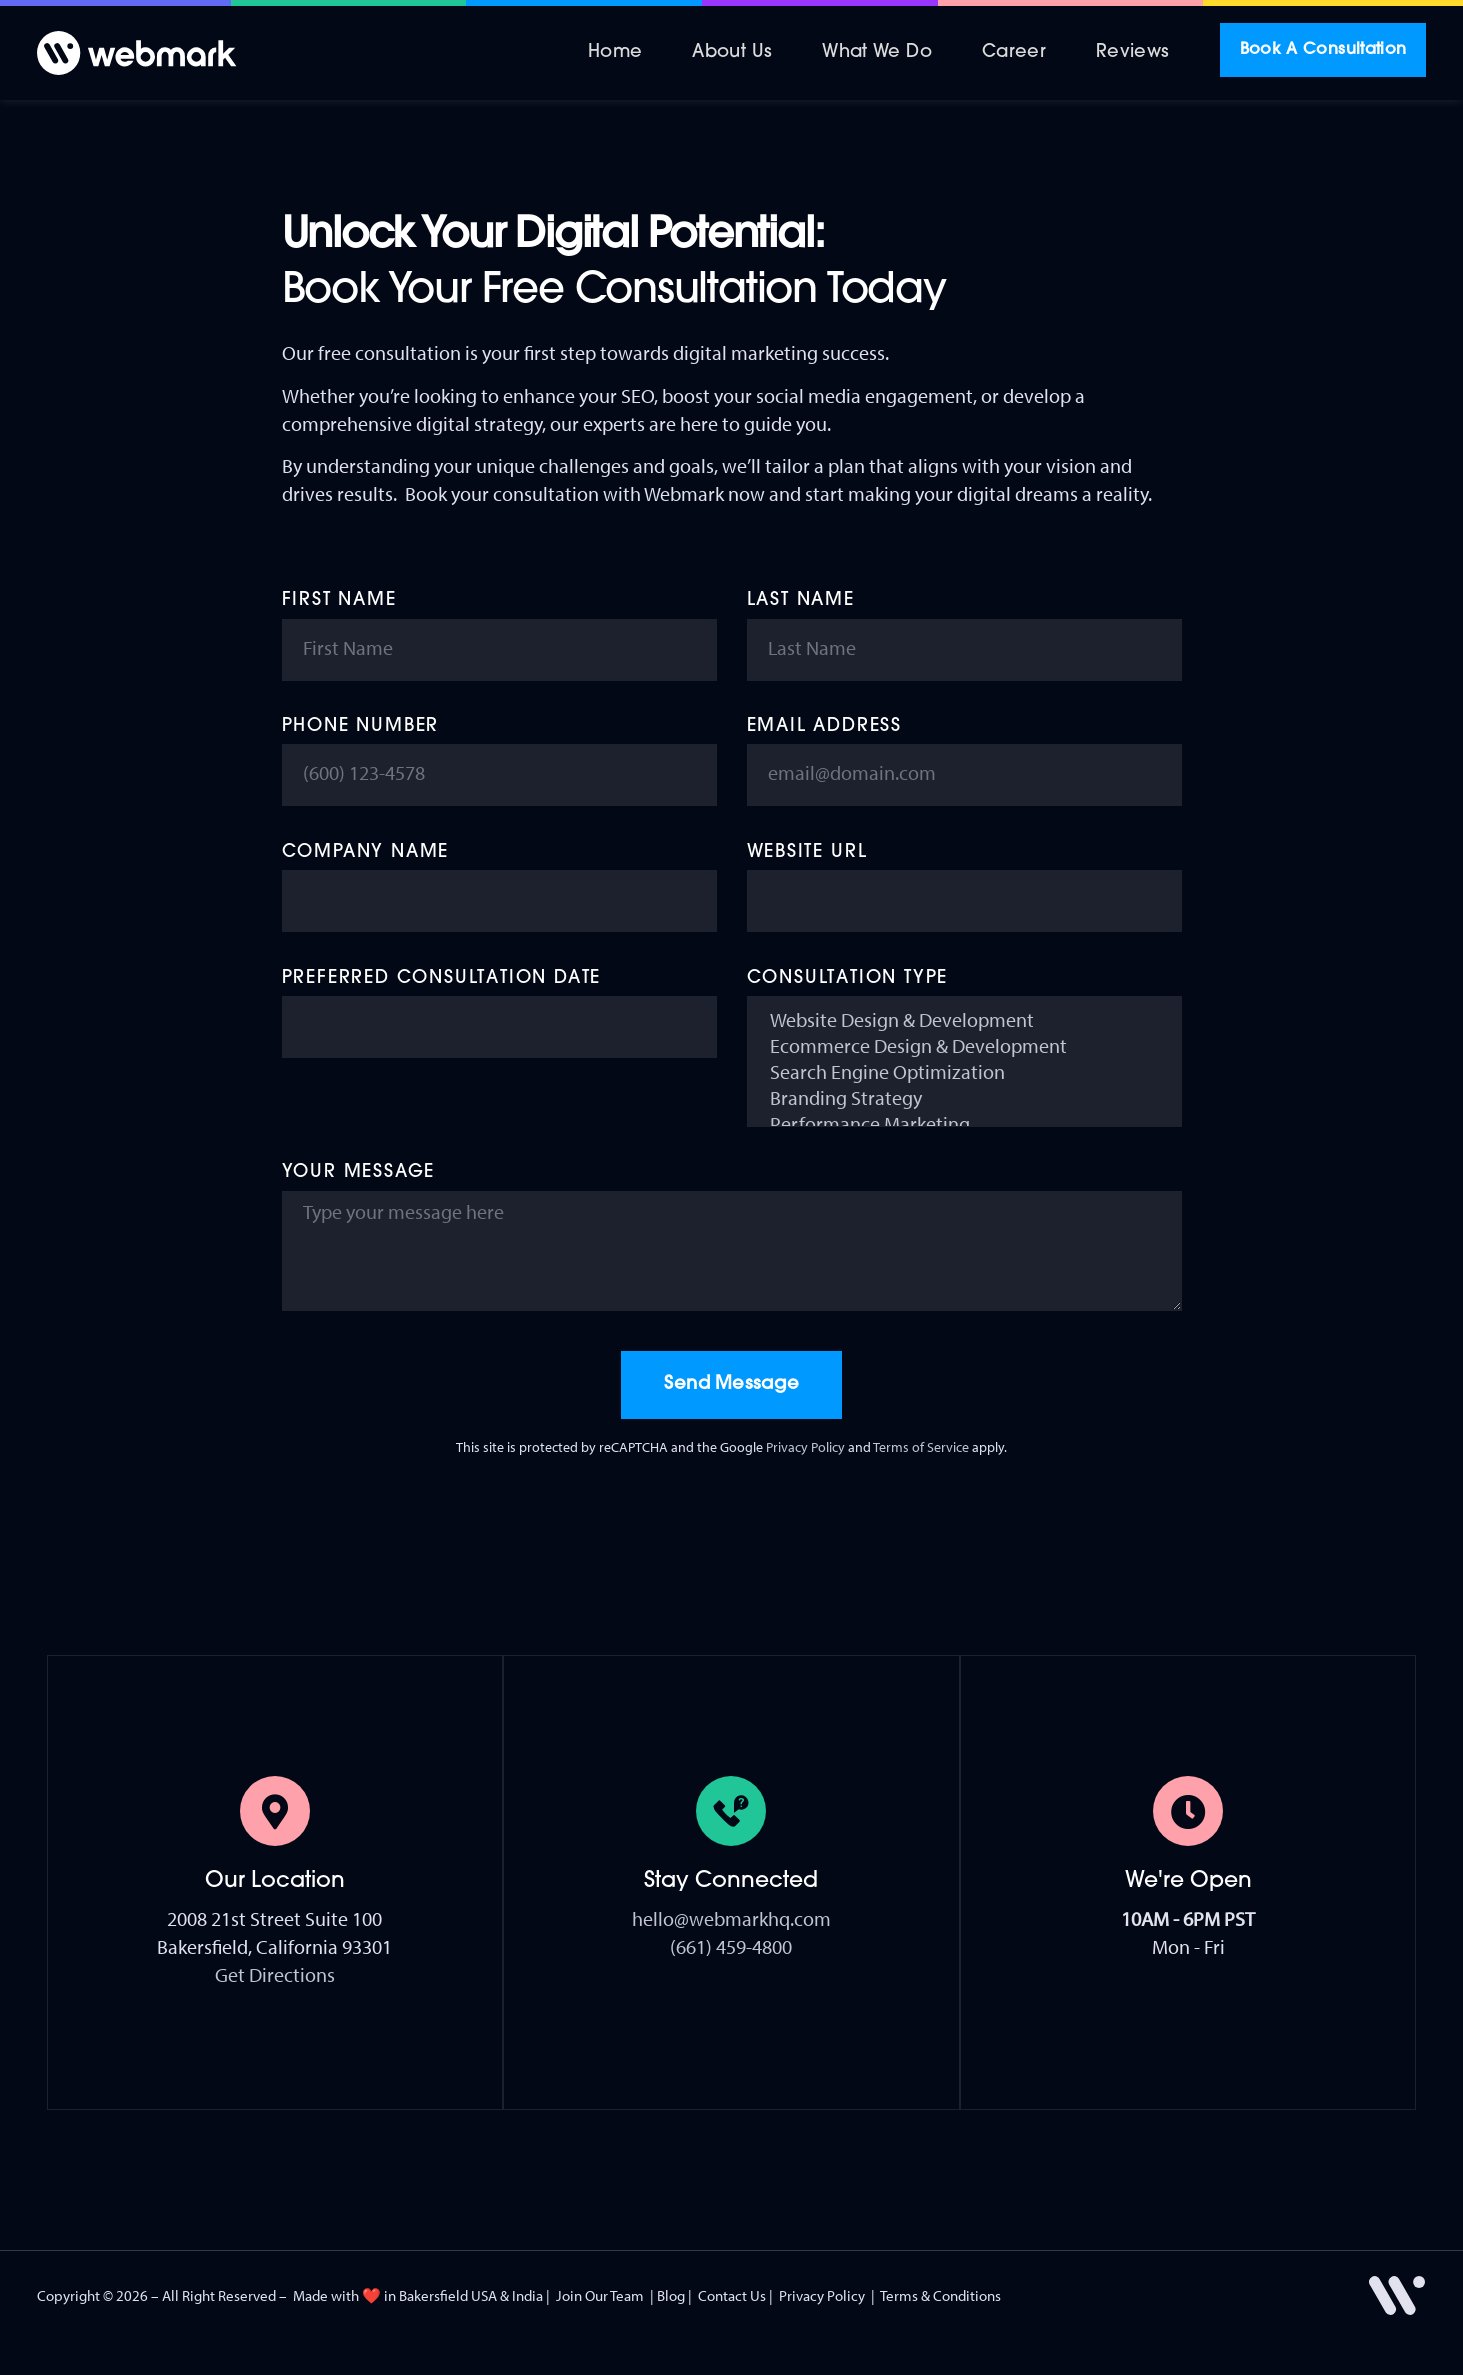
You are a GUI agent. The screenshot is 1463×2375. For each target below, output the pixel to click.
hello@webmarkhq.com (731, 1918)
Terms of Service (921, 1447)
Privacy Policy (805, 1447)
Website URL (807, 852)
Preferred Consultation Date (442, 978)
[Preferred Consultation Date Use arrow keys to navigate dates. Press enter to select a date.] (499, 1027)
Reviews (1133, 52)
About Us (732, 52)
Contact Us (732, 2295)
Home (615, 52)
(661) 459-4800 (731, 1946)
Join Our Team (600, 2295)
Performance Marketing (964, 1124)
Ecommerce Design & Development (964, 1046)
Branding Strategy (964, 1098)
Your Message (359, 1172)
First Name (339, 600)
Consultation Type (848, 978)
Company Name (366, 852)
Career (1014, 52)
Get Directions (275, 1974)
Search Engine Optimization (964, 1072)
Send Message (732, 1384)
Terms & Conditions (940, 2295)
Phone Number (361, 726)
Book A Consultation (1323, 50)
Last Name (801, 600)
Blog (671, 2295)
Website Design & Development (964, 1020)
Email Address (824, 726)
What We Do (877, 52)
